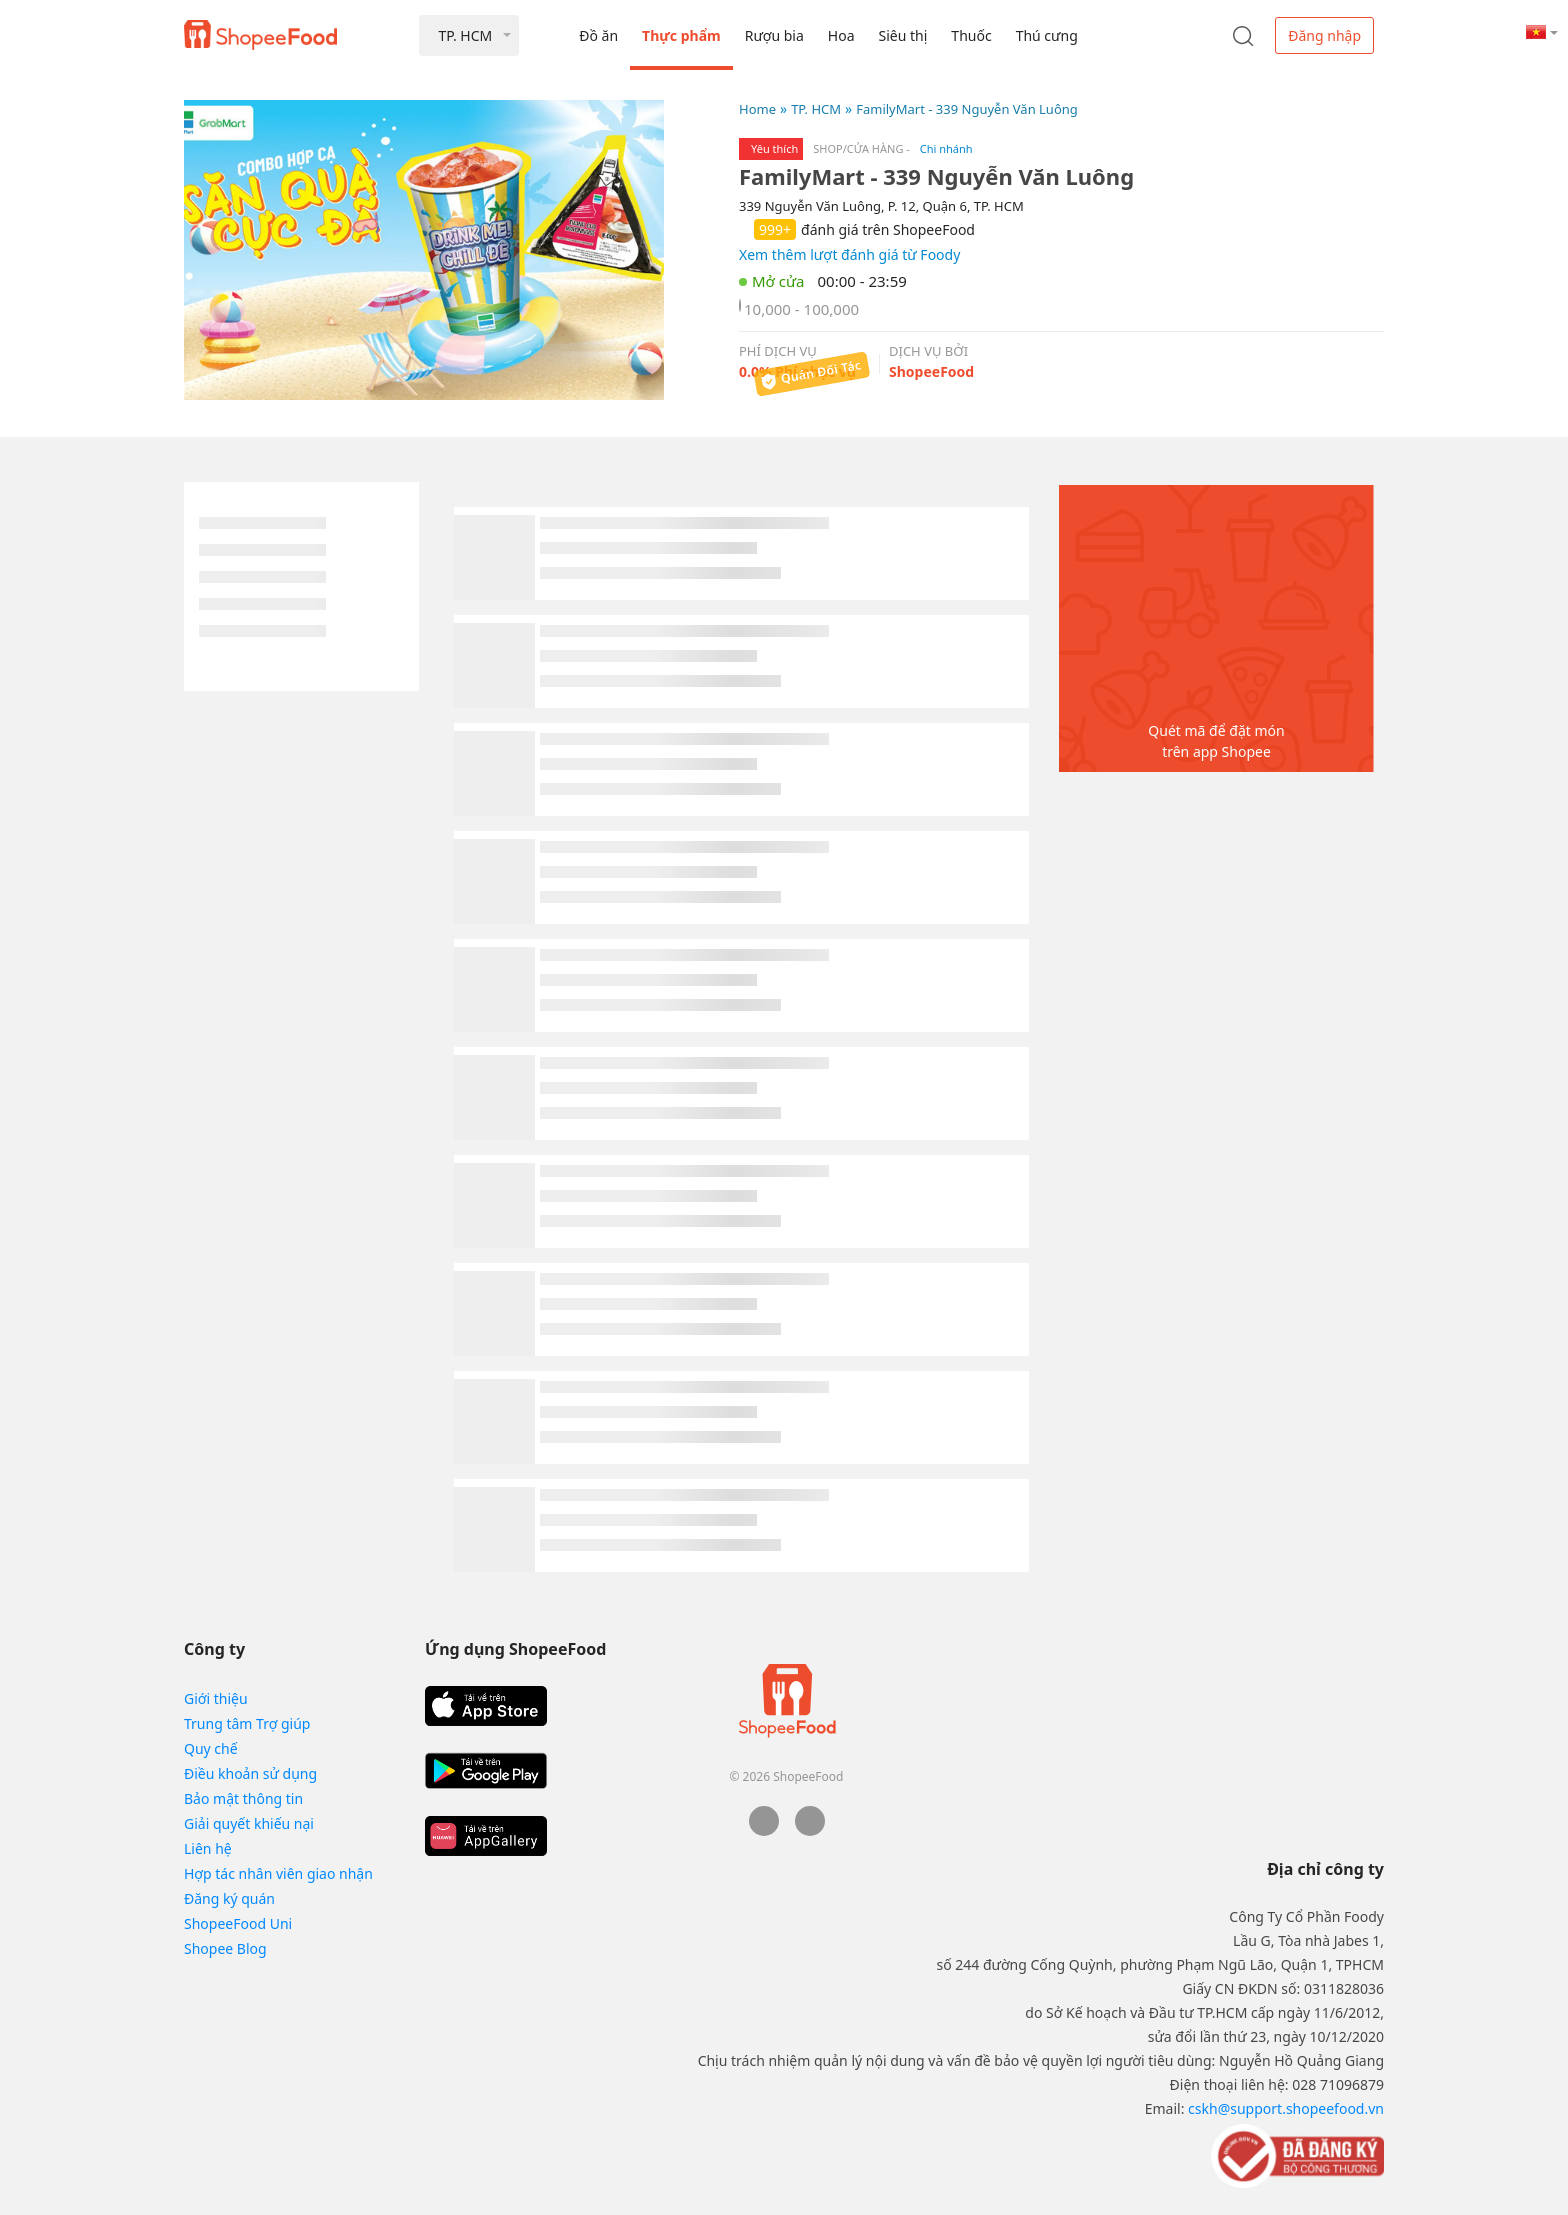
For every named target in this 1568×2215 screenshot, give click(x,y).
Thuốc (971, 35)
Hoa (841, 35)
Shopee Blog (225, 1948)
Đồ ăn (598, 35)
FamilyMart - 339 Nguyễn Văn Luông (967, 109)
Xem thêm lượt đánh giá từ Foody (849, 254)
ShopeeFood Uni (238, 1923)
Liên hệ (208, 1848)
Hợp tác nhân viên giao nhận (278, 1873)
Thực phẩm (681, 35)
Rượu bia (774, 35)
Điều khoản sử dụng (250, 1773)
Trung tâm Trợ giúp (247, 1723)
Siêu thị (903, 35)
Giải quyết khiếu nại (249, 1823)
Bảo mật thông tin (243, 1798)
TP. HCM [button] (465, 35)
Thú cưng (1047, 35)
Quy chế (211, 1748)
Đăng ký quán (229, 1898)
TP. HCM (816, 109)
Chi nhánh (946, 148)
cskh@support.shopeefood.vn (1286, 2108)
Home (757, 109)
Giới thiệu (216, 1698)
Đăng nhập (1324, 35)
